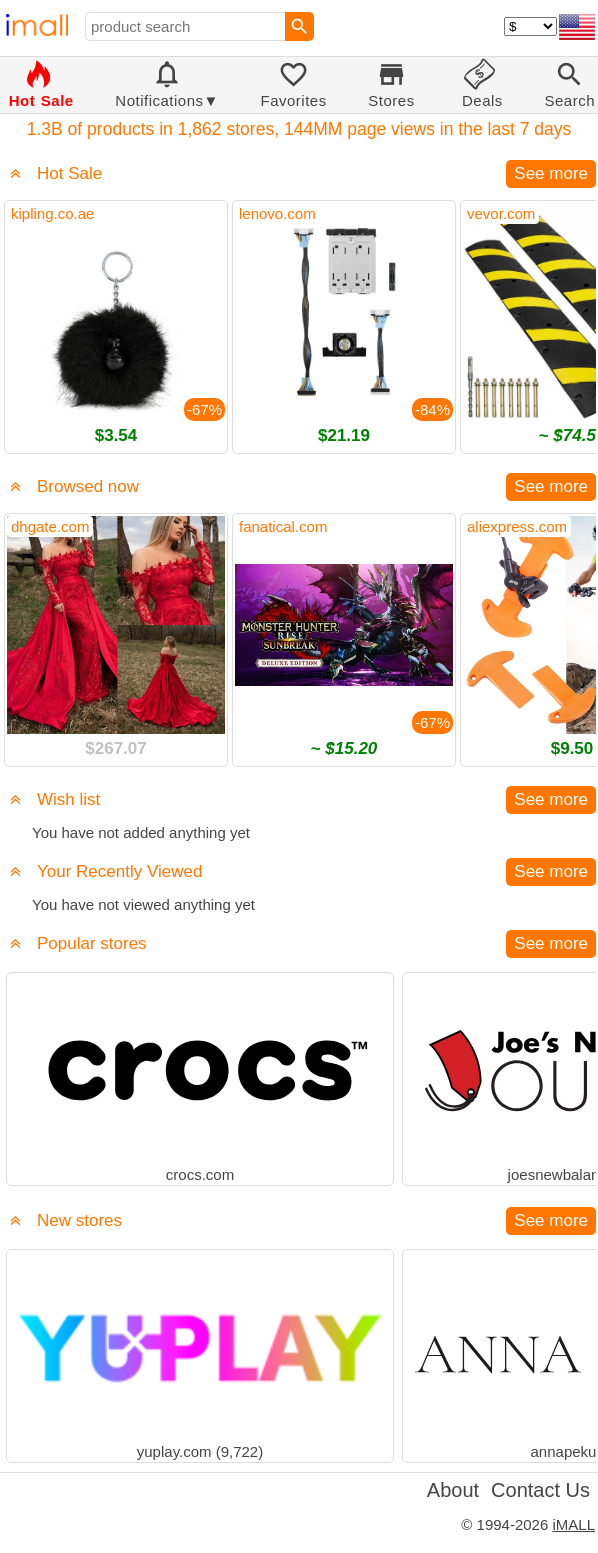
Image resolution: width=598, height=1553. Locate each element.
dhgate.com (50, 526)
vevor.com (501, 213)
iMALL (573, 1524)
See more (551, 173)
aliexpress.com (517, 526)
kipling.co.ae (52, 213)
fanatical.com (283, 526)
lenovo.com (277, 213)
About (453, 1490)
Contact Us (540, 1490)
